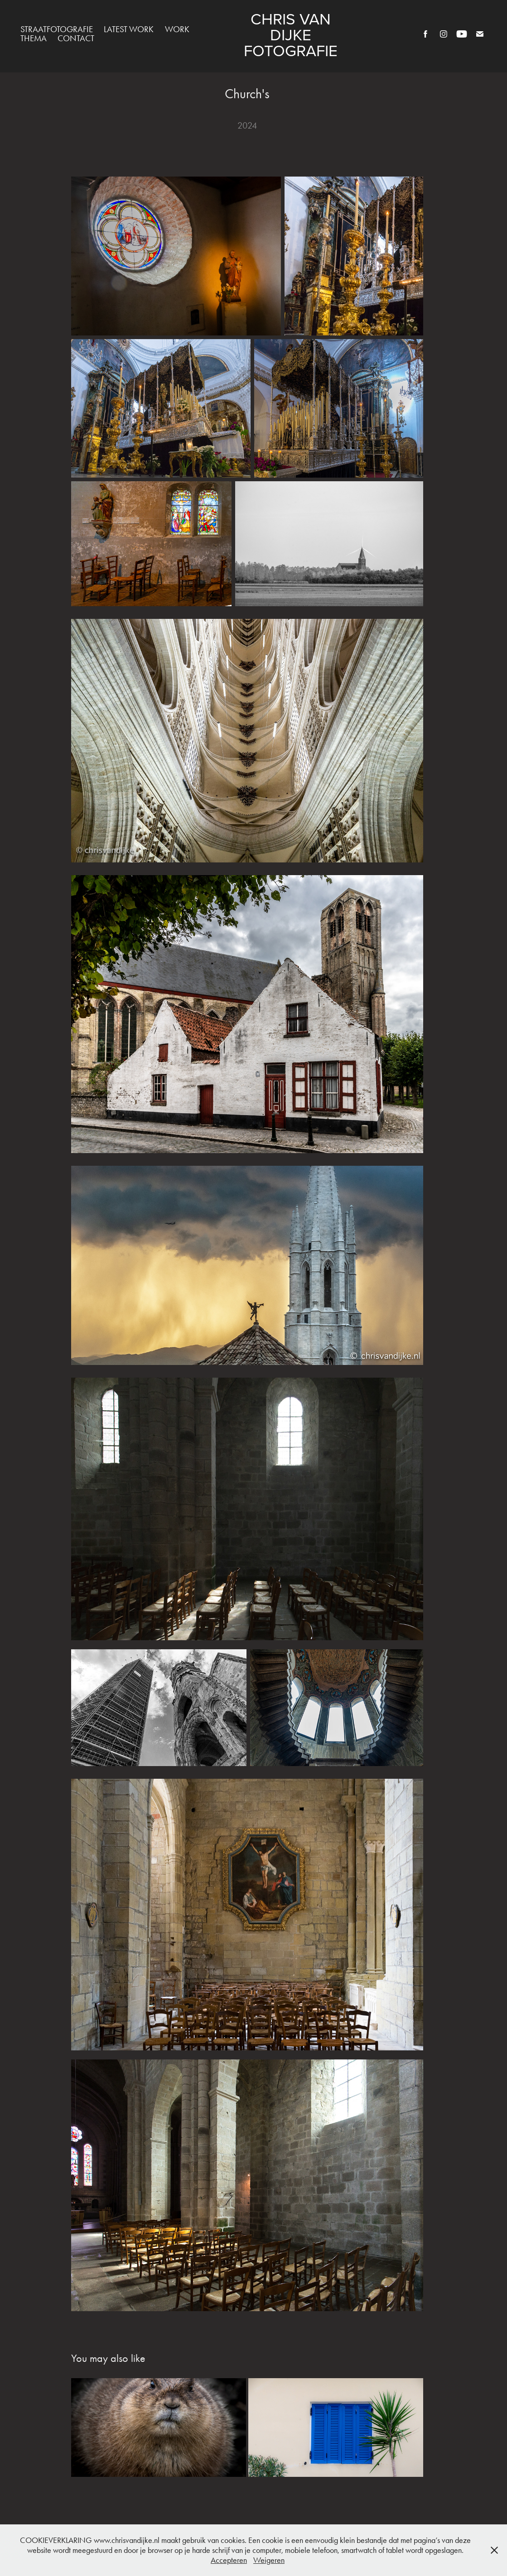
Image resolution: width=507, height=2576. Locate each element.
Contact (76, 38)
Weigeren (269, 2560)
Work (177, 29)
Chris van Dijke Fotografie (291, 34)
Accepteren (229, 2560)
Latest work (129, 29)
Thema (33, 38)
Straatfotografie (56, 29)
